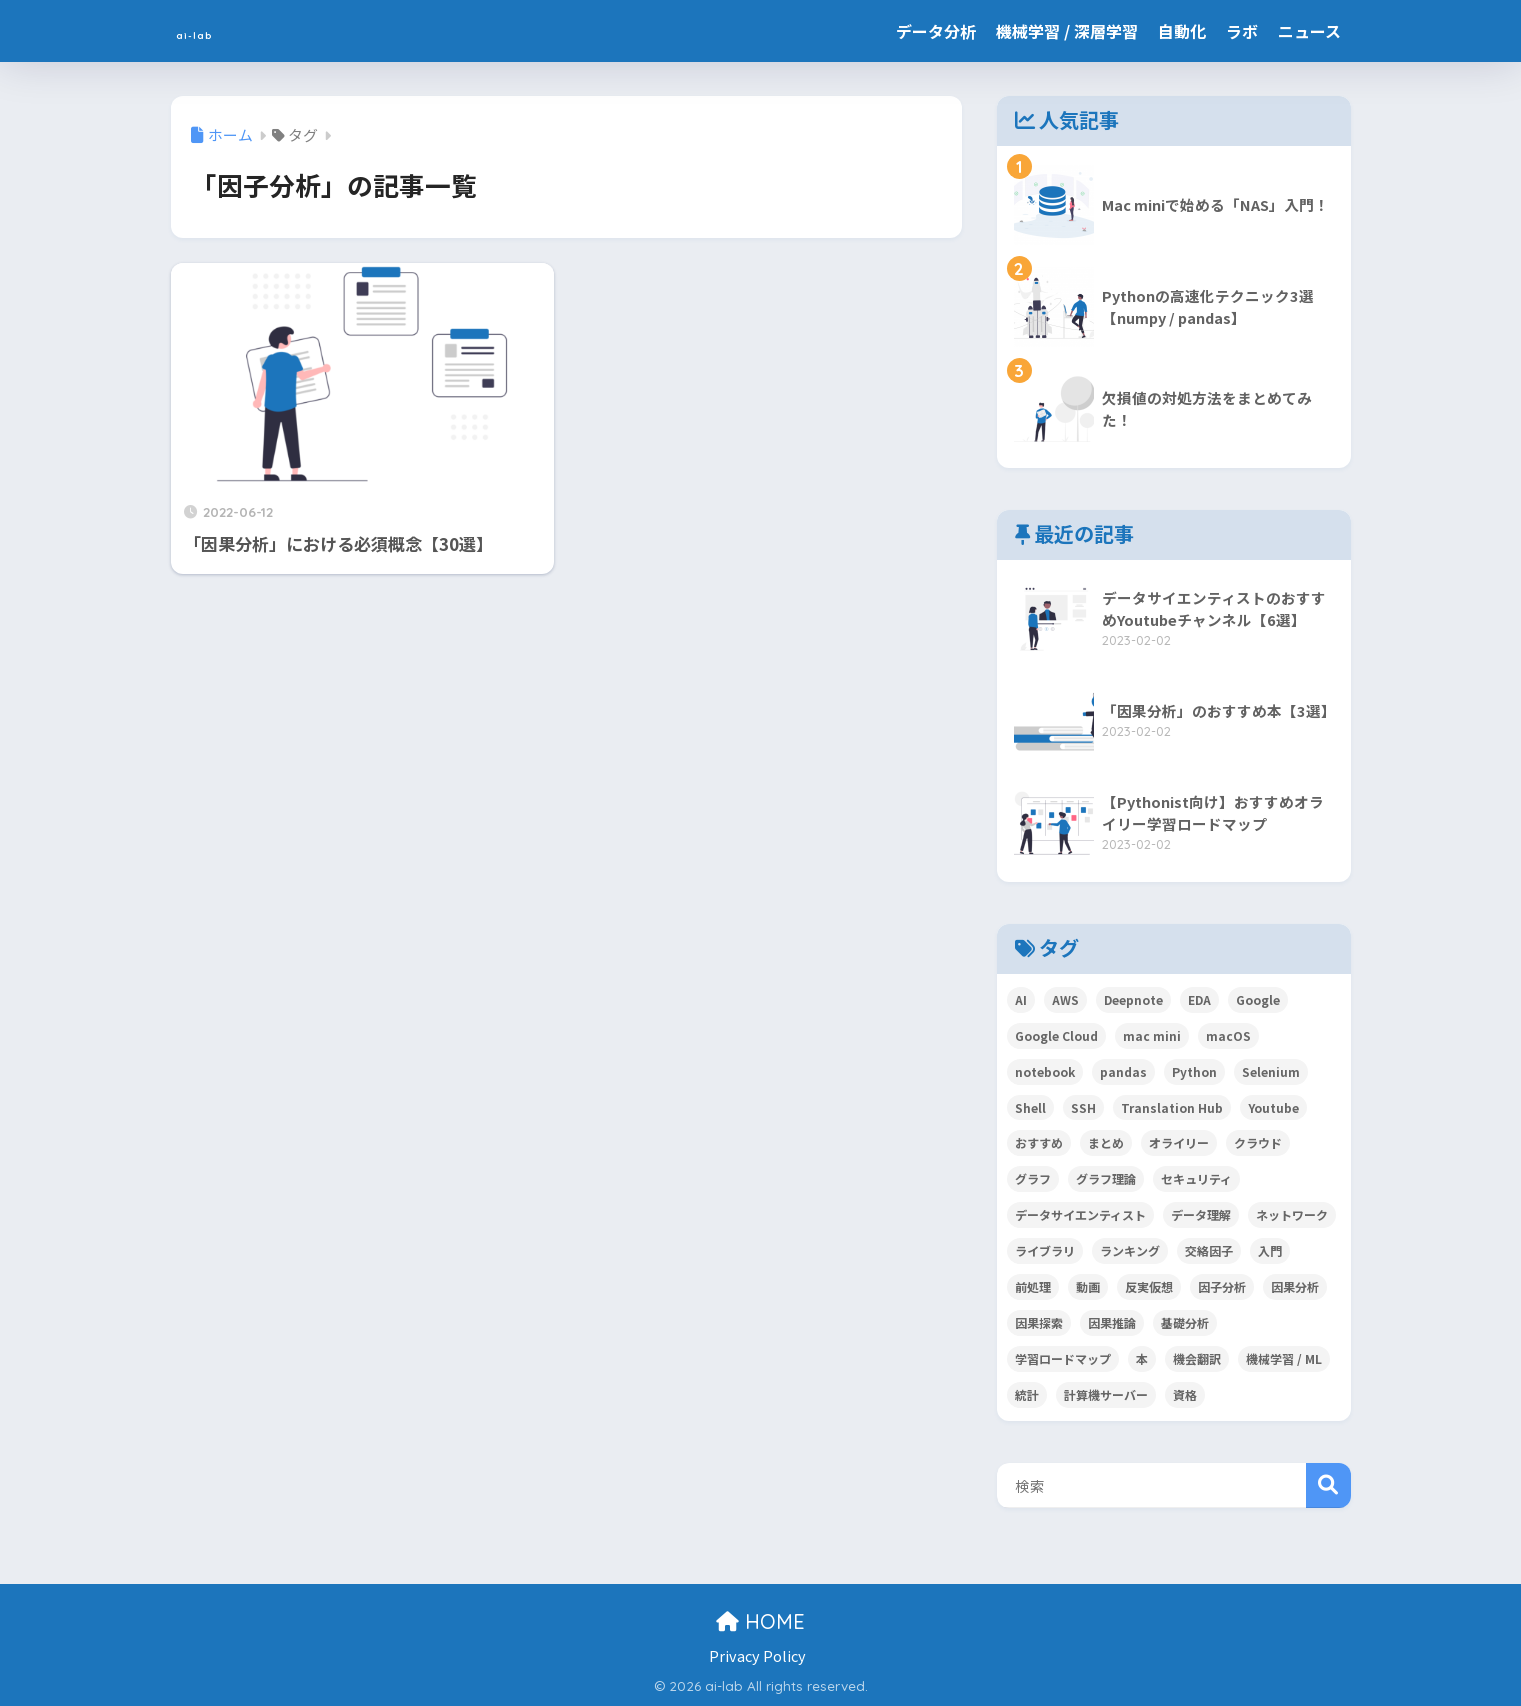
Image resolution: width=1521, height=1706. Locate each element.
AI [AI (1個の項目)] (1021, 999)
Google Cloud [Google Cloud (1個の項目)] (1056, 1035)
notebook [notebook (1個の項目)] (1045, 1071)
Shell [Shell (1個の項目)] (1030, 1107)
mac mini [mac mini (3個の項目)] (1152, 1035)
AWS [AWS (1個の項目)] (1065, 999)
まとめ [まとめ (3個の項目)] (1106, 1142)
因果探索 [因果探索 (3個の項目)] (1039, 1322)
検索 (1328, 1485)
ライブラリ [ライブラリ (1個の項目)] (1045, 1250)
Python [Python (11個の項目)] (1194, 1071)
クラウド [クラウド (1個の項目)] (1258, 1142)
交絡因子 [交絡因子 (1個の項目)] (1209, 1250)
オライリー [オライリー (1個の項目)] (1179, 1142)
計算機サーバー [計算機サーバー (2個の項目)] (1106, 1394)
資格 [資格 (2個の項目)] (1185, 1394)
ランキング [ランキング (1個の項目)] (1130, 1250)
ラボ (1242, 31)
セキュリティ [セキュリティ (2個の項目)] (1196, 1178)
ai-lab (210, 30)
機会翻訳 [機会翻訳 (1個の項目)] (1197, 1358)
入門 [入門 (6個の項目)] (1270, 1250)
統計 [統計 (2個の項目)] (1027, 1394)
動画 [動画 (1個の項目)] (1088, 1286)
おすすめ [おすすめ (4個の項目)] (1039, 1142)
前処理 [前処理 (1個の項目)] (1033, 1286)
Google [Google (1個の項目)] (1258, 999)
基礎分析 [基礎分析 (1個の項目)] (1185, 1322)
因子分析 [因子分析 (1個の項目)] (1222, 1286)
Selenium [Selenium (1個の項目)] (1271, 1071)
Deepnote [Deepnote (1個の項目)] (1133, 999)
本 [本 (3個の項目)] (1142, 1358)
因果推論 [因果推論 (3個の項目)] (1112, 1322)
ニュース (1309, 31)
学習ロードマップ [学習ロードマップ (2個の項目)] (1063, 1358)
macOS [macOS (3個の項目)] (1228, 1035)
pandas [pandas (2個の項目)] (1123, 1071)
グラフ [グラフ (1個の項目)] (1033, 1178)
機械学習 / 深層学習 (1067, 31)
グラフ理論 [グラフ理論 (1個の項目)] (1106, 1178)
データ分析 (936, 31)
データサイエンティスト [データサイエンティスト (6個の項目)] (1080, 1214)
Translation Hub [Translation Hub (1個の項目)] (1172, 1107)
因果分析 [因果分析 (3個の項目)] (1295, 1286)
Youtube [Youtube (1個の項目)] (1273, 1107)
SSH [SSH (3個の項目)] (1083, 1107)
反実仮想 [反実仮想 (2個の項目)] (1149, 1286)
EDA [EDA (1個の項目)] (1199, 999)
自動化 (1182, 31)
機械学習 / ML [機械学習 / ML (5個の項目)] (1284, 1358)
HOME (760, 1621)
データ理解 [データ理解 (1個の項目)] (1201, 1214)
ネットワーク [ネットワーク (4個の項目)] (1292, 1214)
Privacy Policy (757, 1655)
